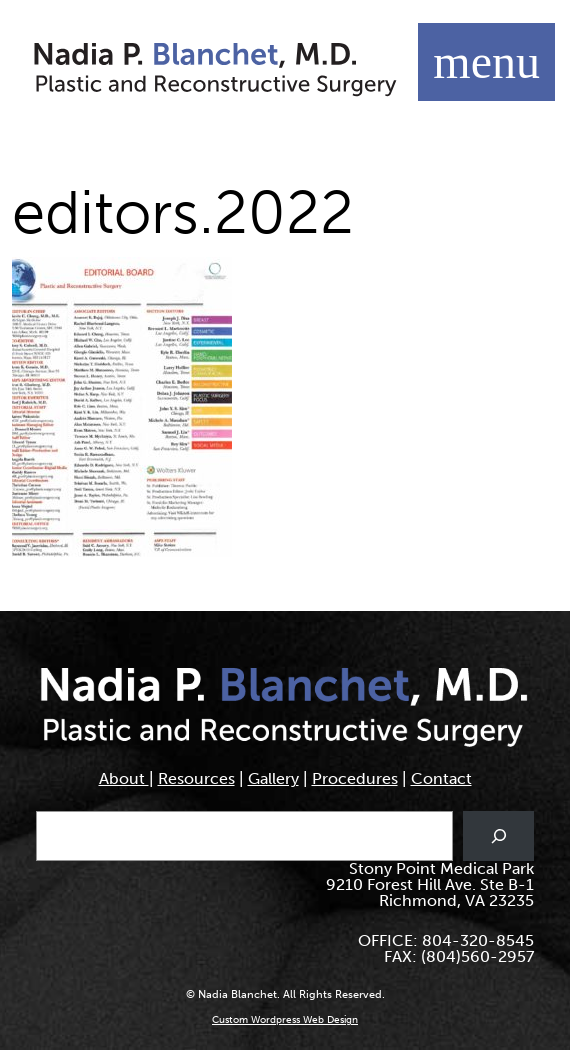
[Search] (498, 835)
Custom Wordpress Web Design (285, 1020)
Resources (196, 778)
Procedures (355, 778)
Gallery (273, 778)
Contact (441, 778)
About (124, 778)
